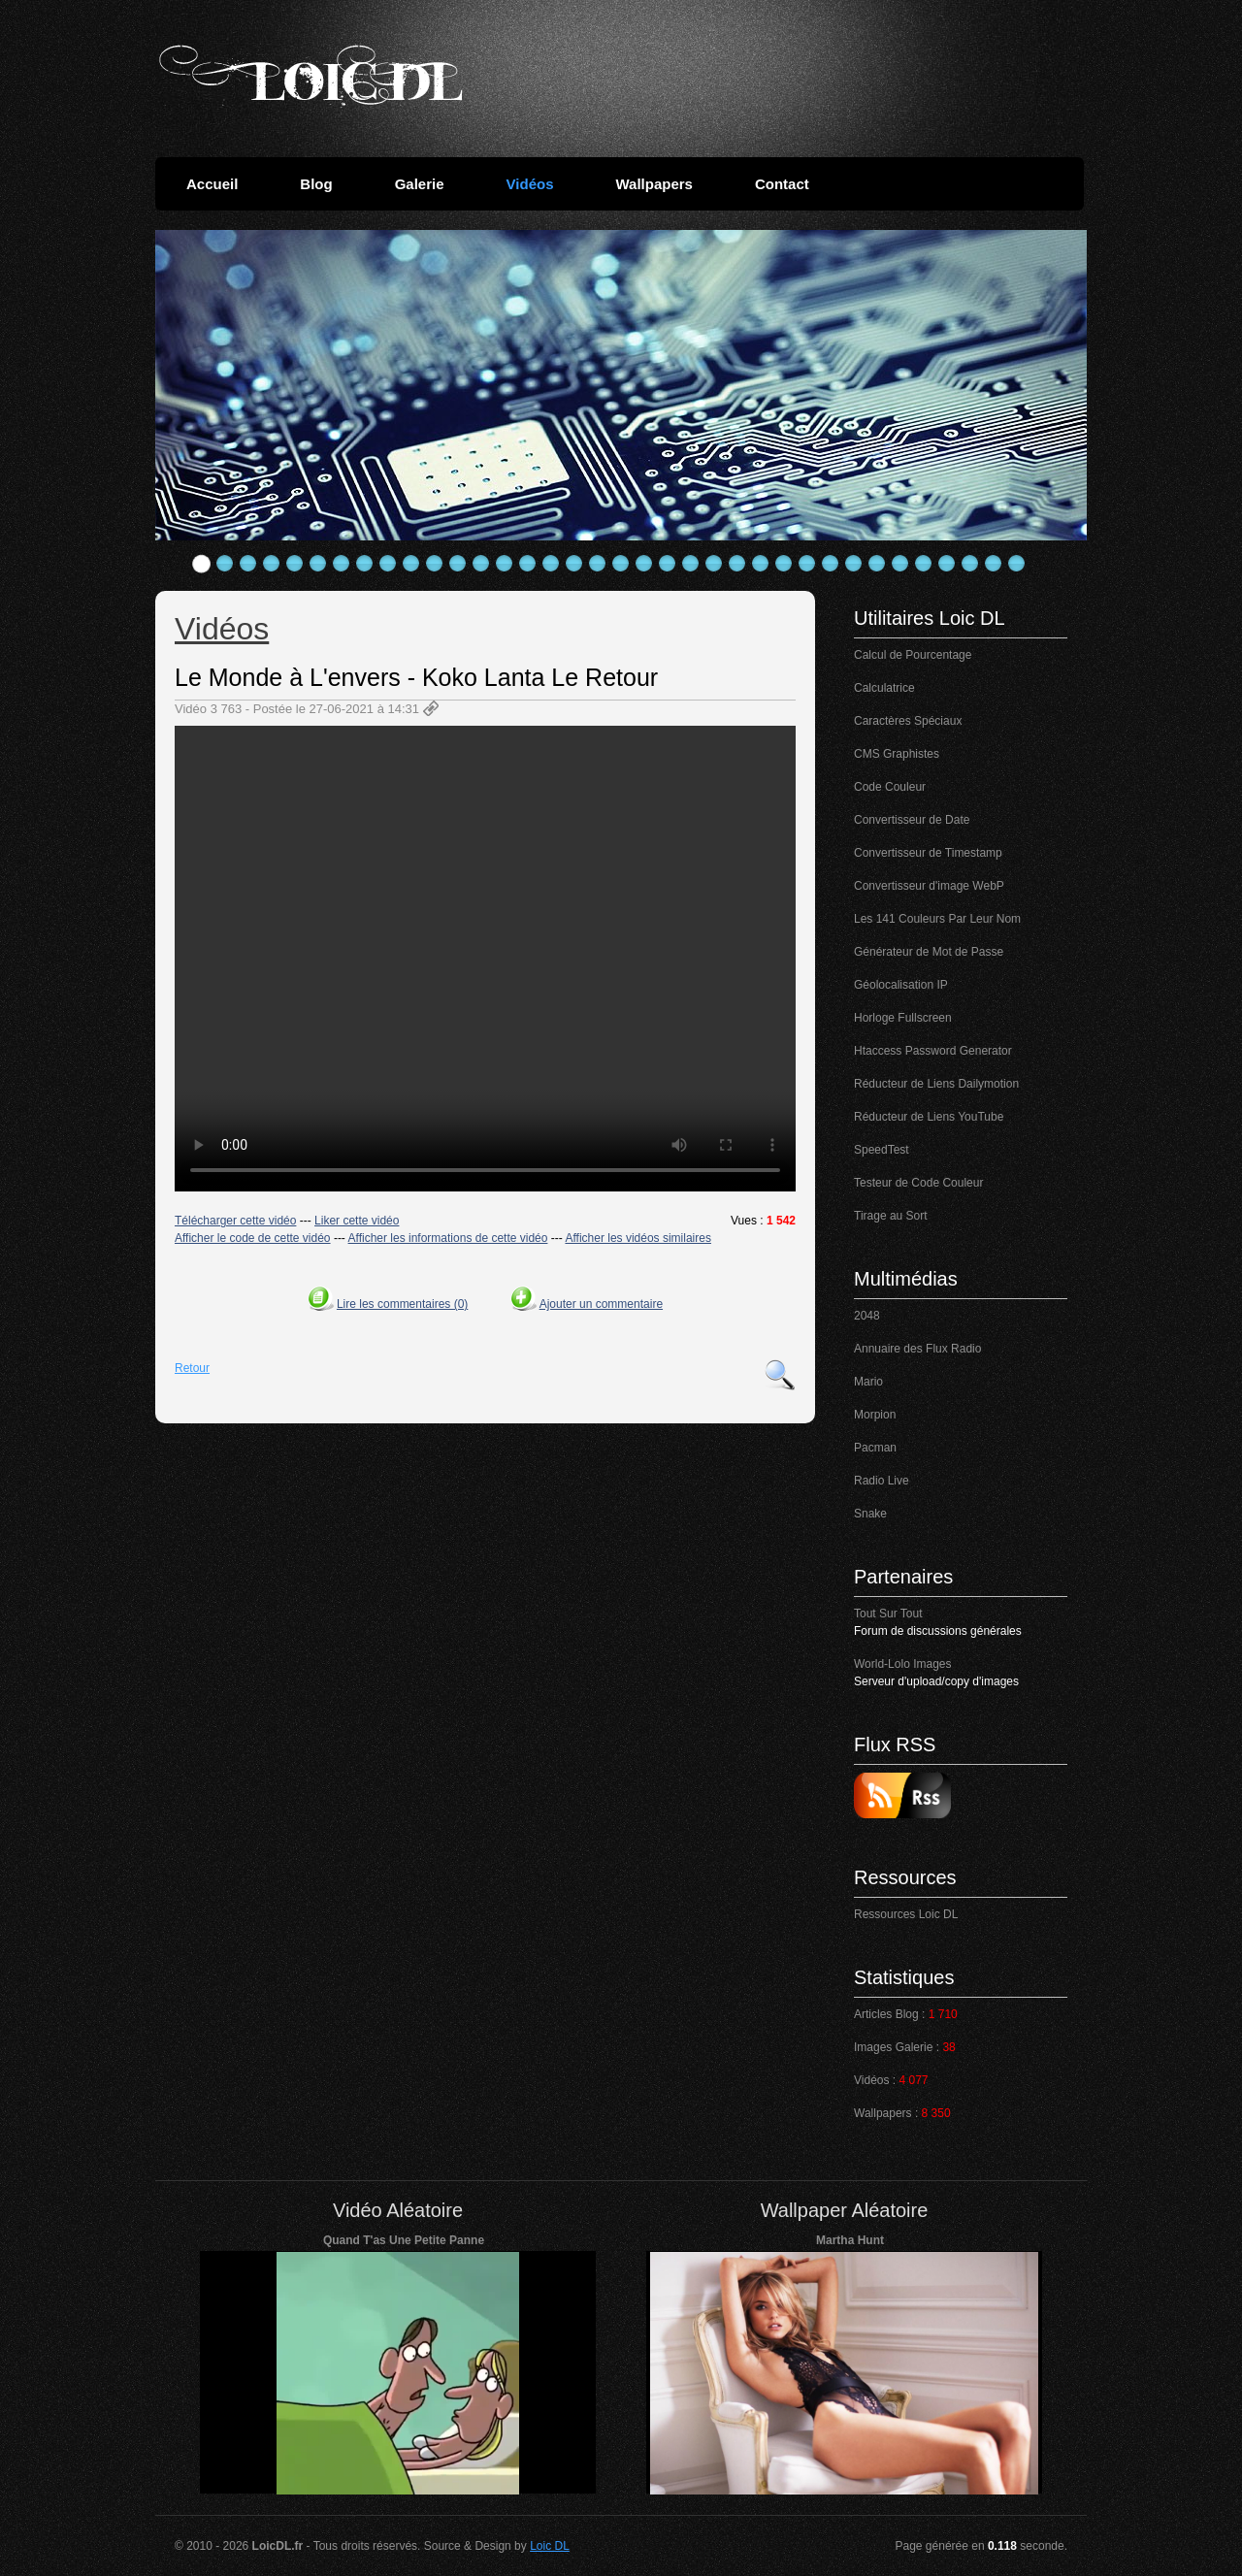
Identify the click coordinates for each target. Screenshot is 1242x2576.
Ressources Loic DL (906, 1914)
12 (458, 563)
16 (551, 563)
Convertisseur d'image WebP (929, 886)
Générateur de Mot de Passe (928, 952)
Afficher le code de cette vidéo (253, 1238)
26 (784, 563)
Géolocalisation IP (901, 985)
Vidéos (530, 184)
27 (807, 563)
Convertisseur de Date (911, 820)
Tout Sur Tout (888, 1613)
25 (760, 563)
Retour (192, 1368)
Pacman (875, 1447)
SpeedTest (881, 1150)
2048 (867, 1315)
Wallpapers (653, 184)
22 (691, 563)
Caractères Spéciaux (908, 721)
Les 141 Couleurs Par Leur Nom (937, 919)
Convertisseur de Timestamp (928, 853)
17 (574, 563)
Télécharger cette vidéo (235, 1220)
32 (923, 563)
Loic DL (550, 2546)
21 (667, 563)
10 (411, 563)
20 (644, 563)
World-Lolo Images (903, 1664)
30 (877, 563)
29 (854, 563)
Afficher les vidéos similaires (638, 1238)
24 (737, 563)
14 (504, 563)
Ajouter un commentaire (601, 1304)
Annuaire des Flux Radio (917, 1348)
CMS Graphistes (896, 754)
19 (621, 563)
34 (970, 563)
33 (947, 563)
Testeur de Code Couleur (918, 1183)
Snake (870, 1513)
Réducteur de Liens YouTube (928, 1117)
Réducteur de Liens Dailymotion (936, 1084)
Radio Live (881, 1480)
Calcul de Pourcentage (912, 655)
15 (528, 563)
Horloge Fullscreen (903, 1018)
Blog (316, 184)
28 (830, 563)
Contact (782, 184)
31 (900, 563)
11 (434, 563)
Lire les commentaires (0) (402, 1304)
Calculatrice (884, 688)
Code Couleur (890, 787)
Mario (868, 1381)
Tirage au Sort (891, 1216)
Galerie (419, 184)
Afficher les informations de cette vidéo (448, 1238)
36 (1017, 563)
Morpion (875, 1414)
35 (993, 563)
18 (597, 563)
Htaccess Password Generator (933, 1051)
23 (714, 563)
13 (481, 563)
